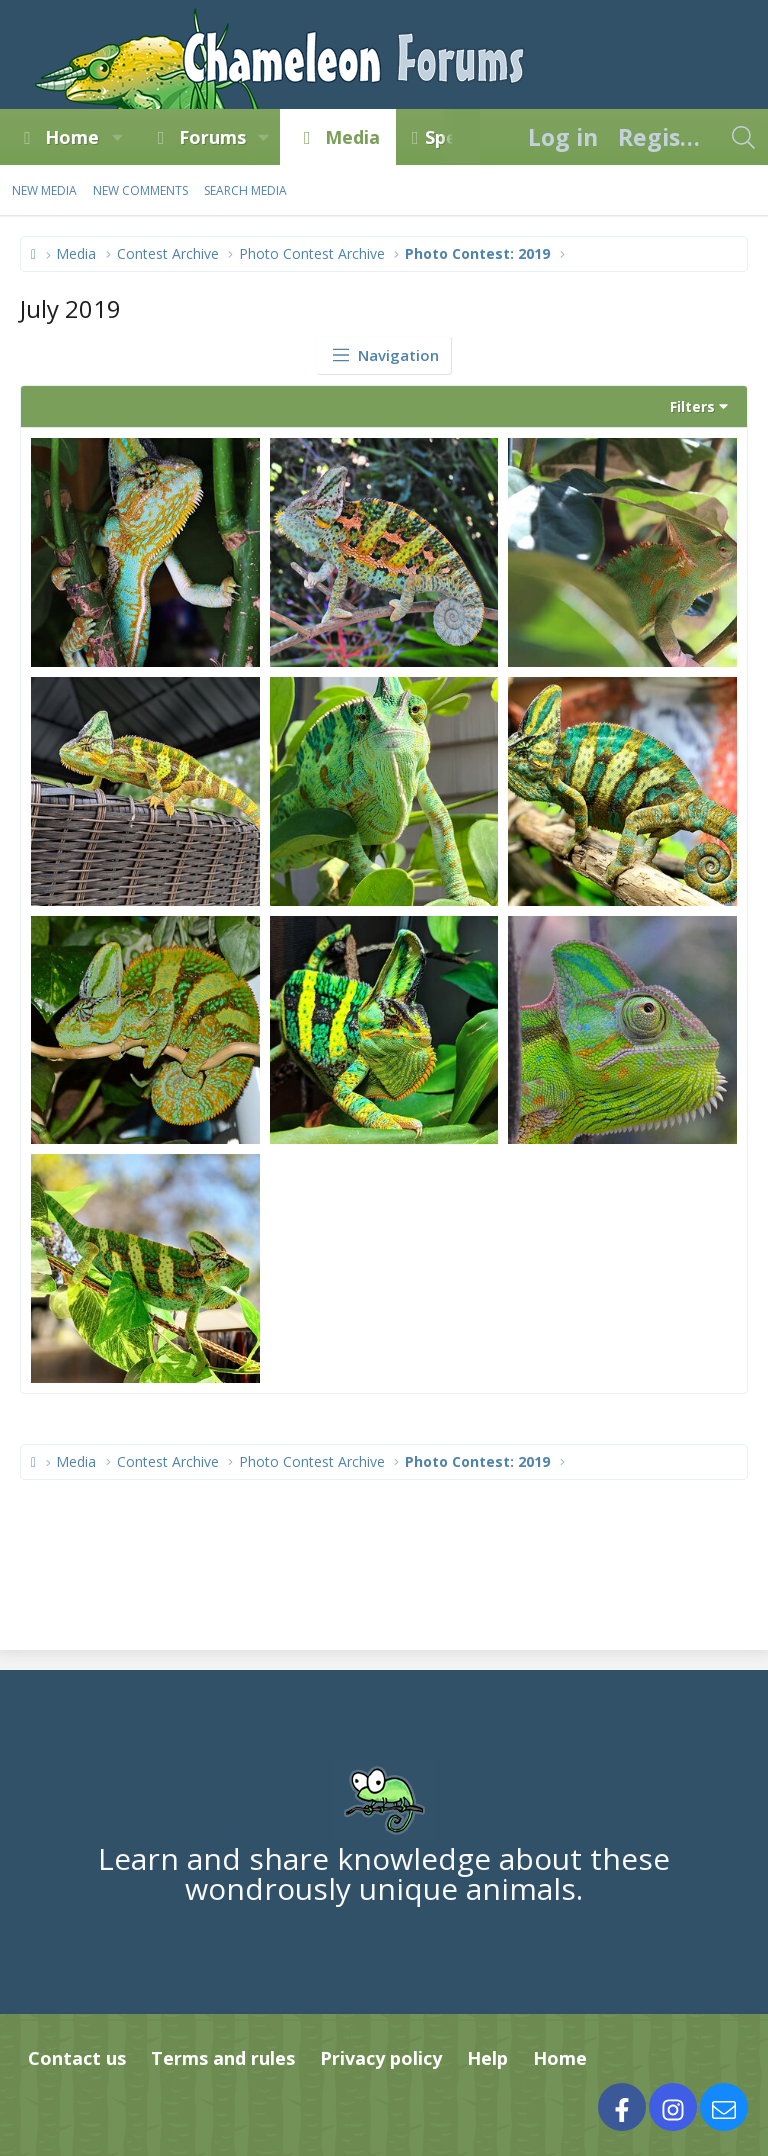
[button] (117, 137)
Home (72, 137)
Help (487, 2058)
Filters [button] (692, 406)
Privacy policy (381, 2058)
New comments (140, 190)
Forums (212, 137)
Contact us (77, 2058)
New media (44, 190)
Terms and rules (223, 2058)
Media (352, 137)
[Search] (743, 137)
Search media (245, 190)
